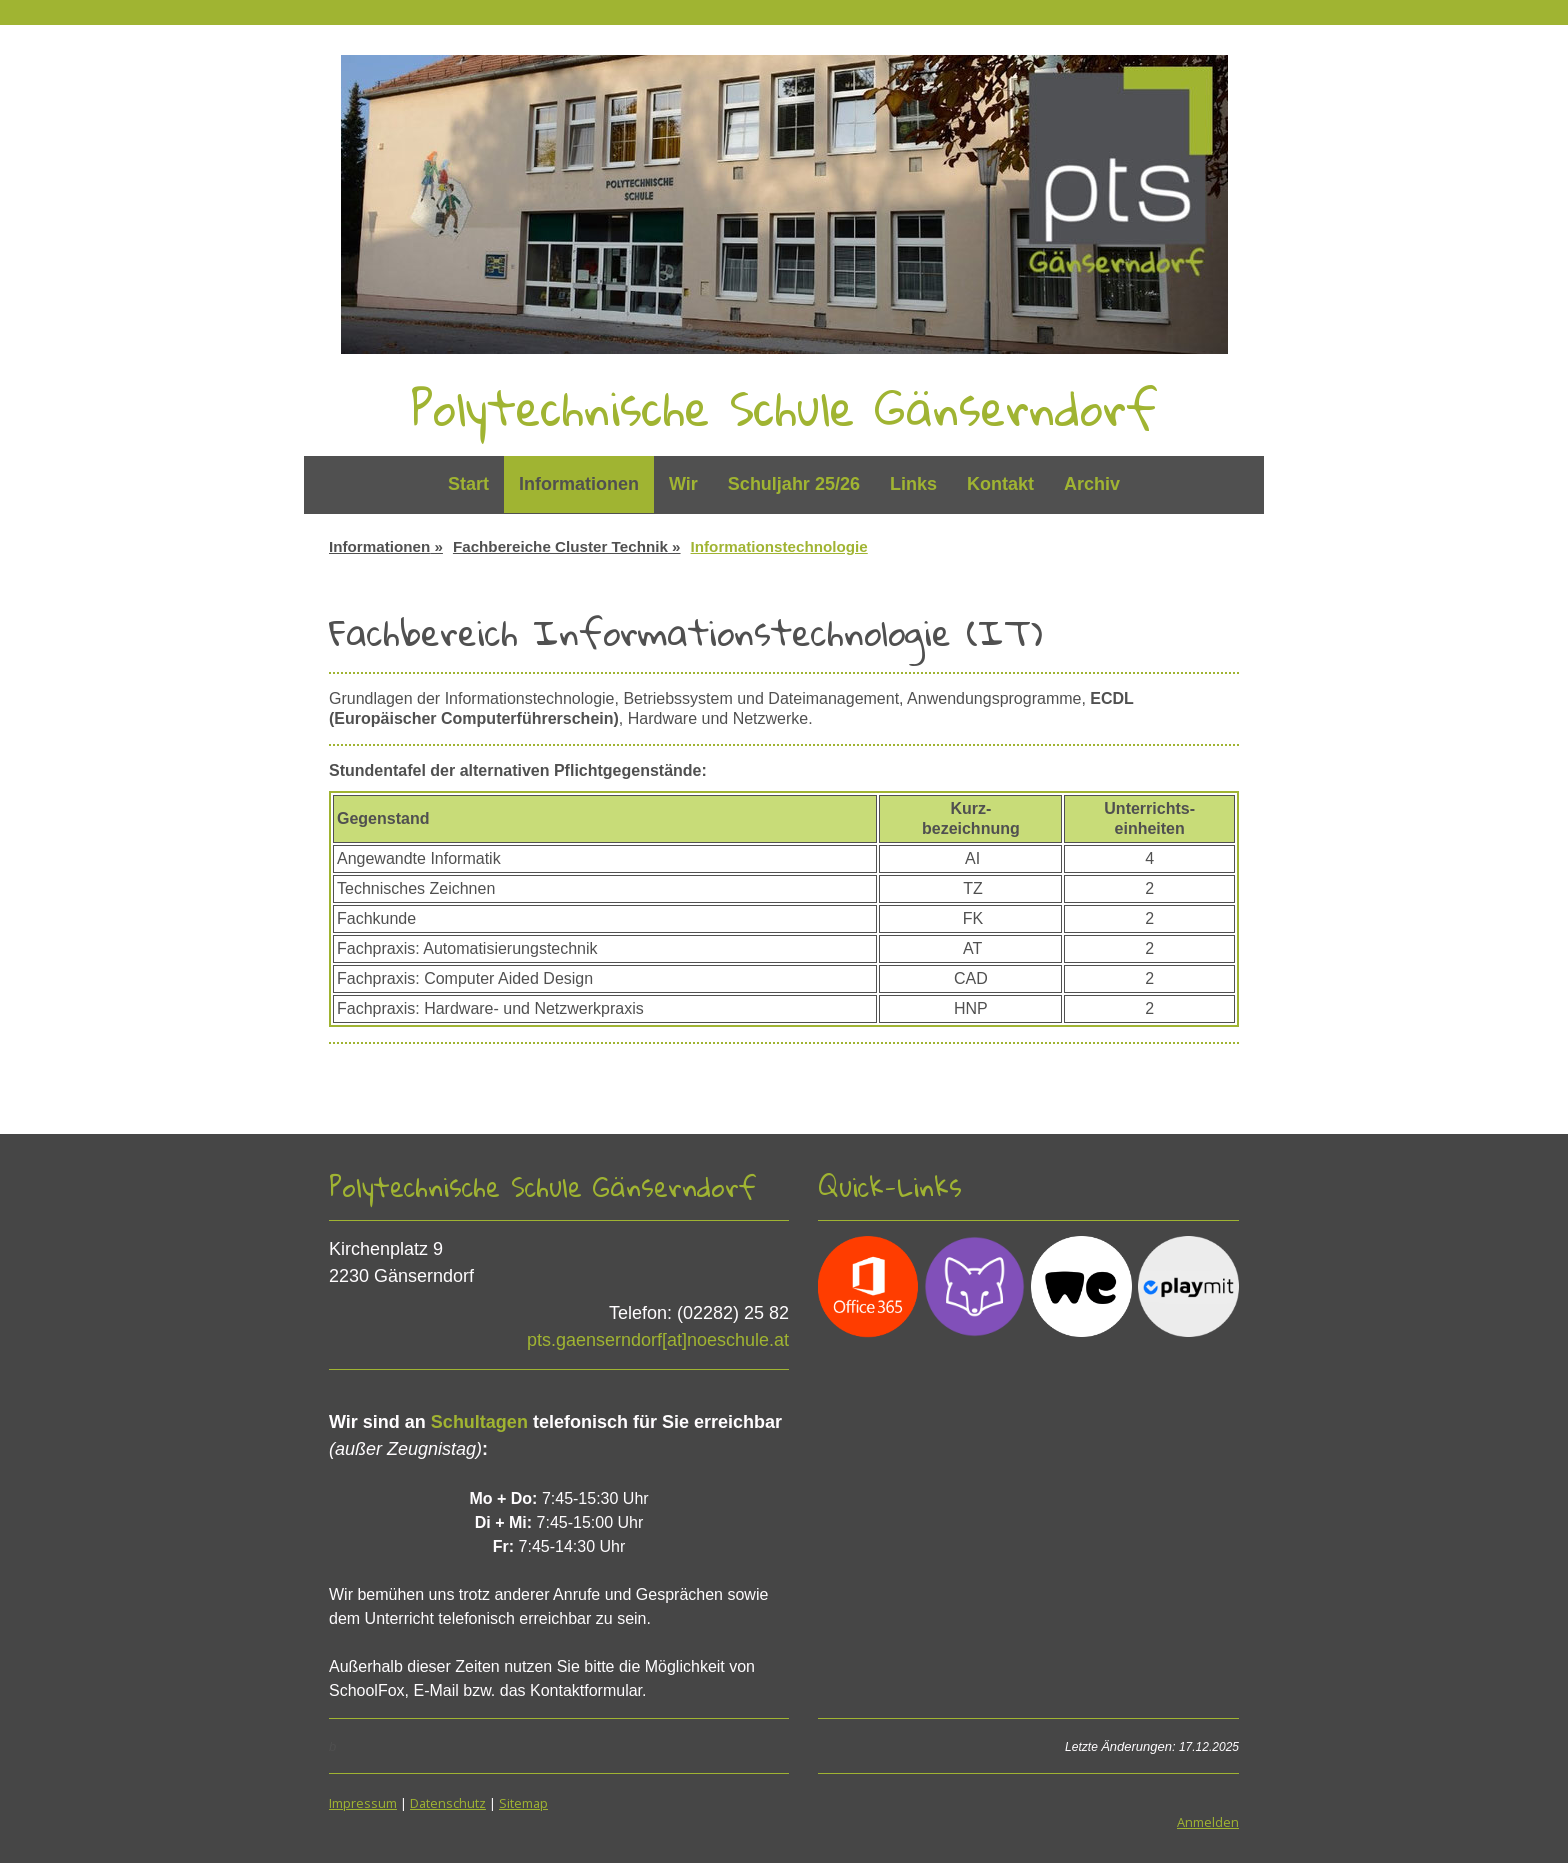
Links (913, 484)
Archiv (1092, 484)
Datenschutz (448, 1803)
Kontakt (1000, 484)
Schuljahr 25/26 (794, 484)
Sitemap (523, 1803)
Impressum (363, 1803)
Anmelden (1208, 1822)
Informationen (579, 484)
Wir (683, 484)
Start (468, 484)
